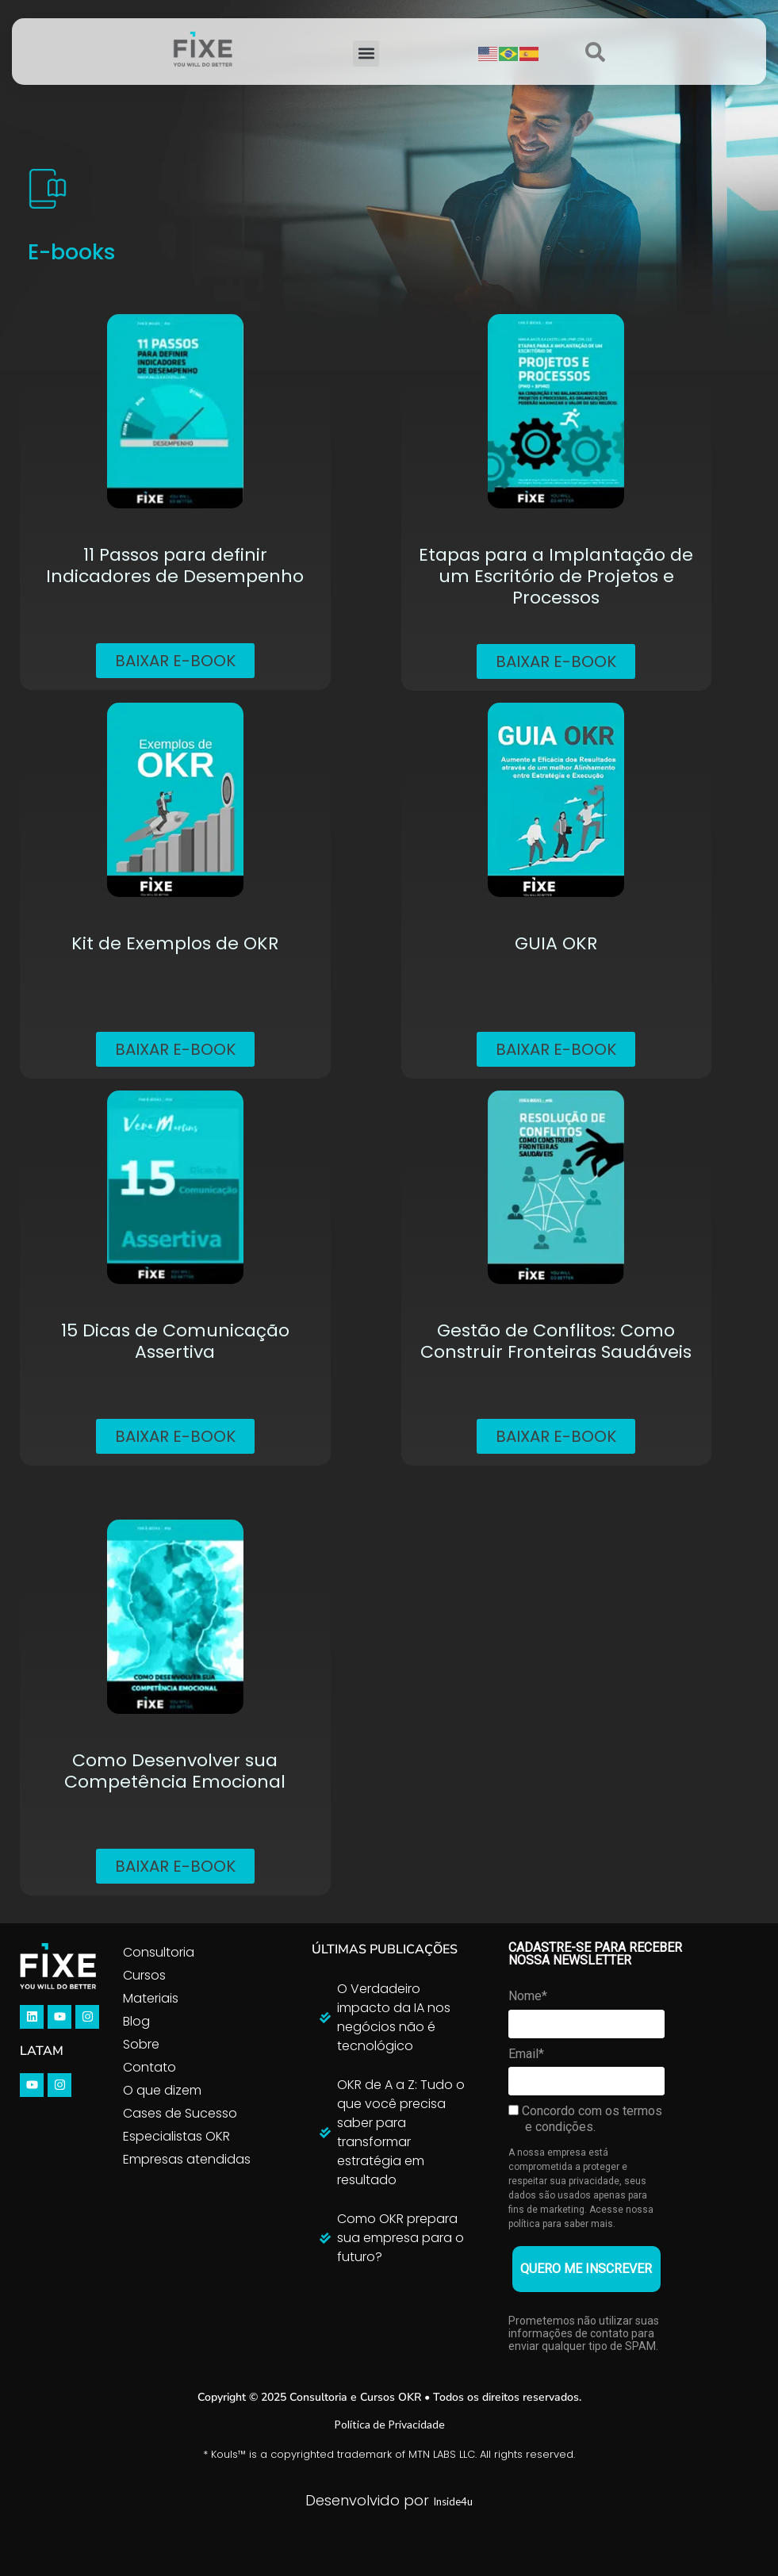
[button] (366, 53)
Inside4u (453, 2501)
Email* (526, 2053)
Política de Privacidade (389, 2424)
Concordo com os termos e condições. (585, 2118)
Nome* (527, 1995)
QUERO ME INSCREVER (586, 2268)
